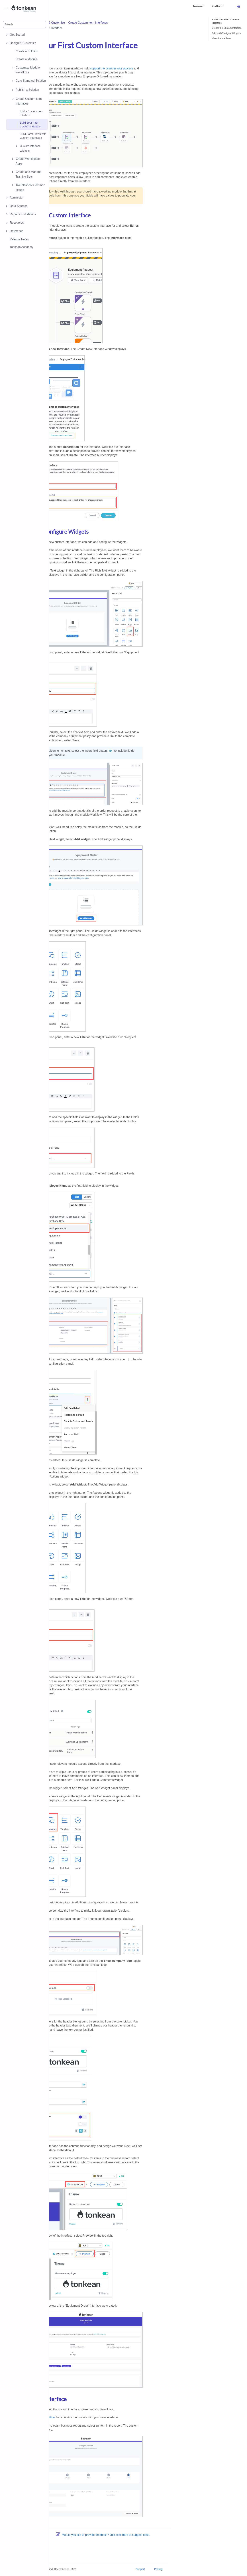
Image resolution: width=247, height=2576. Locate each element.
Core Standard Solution (28, 81)
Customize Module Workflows (25, 70)
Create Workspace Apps (25, 161)
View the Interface (221, 38)
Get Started (17, 35)
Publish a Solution (25, 90)
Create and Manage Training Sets (26, 174)
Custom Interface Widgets (27, 148)
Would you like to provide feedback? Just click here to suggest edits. (144, 2534)
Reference (16, 231)
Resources (16, 223)
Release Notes (19, 239)
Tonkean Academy (21, 246)
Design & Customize (22, 43)
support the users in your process (152, 68)
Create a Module (26, 59)
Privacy (199, 2569)
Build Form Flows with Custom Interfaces (33, 135)
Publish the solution (83, 2417)
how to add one (70, 72)
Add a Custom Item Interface (31, 113)
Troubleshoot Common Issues (28, 187)
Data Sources (18, 206)
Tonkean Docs (67, 22)
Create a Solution (27, 51)
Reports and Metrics (22, 214)
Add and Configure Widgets (226, 33)
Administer (16, 198)
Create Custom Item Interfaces (26, 101)
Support (181, 2569)
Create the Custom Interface (226, 28)
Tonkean (198, 6)
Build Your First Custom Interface (30, 124)
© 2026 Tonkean (64, 2569)
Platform (217, 6)
